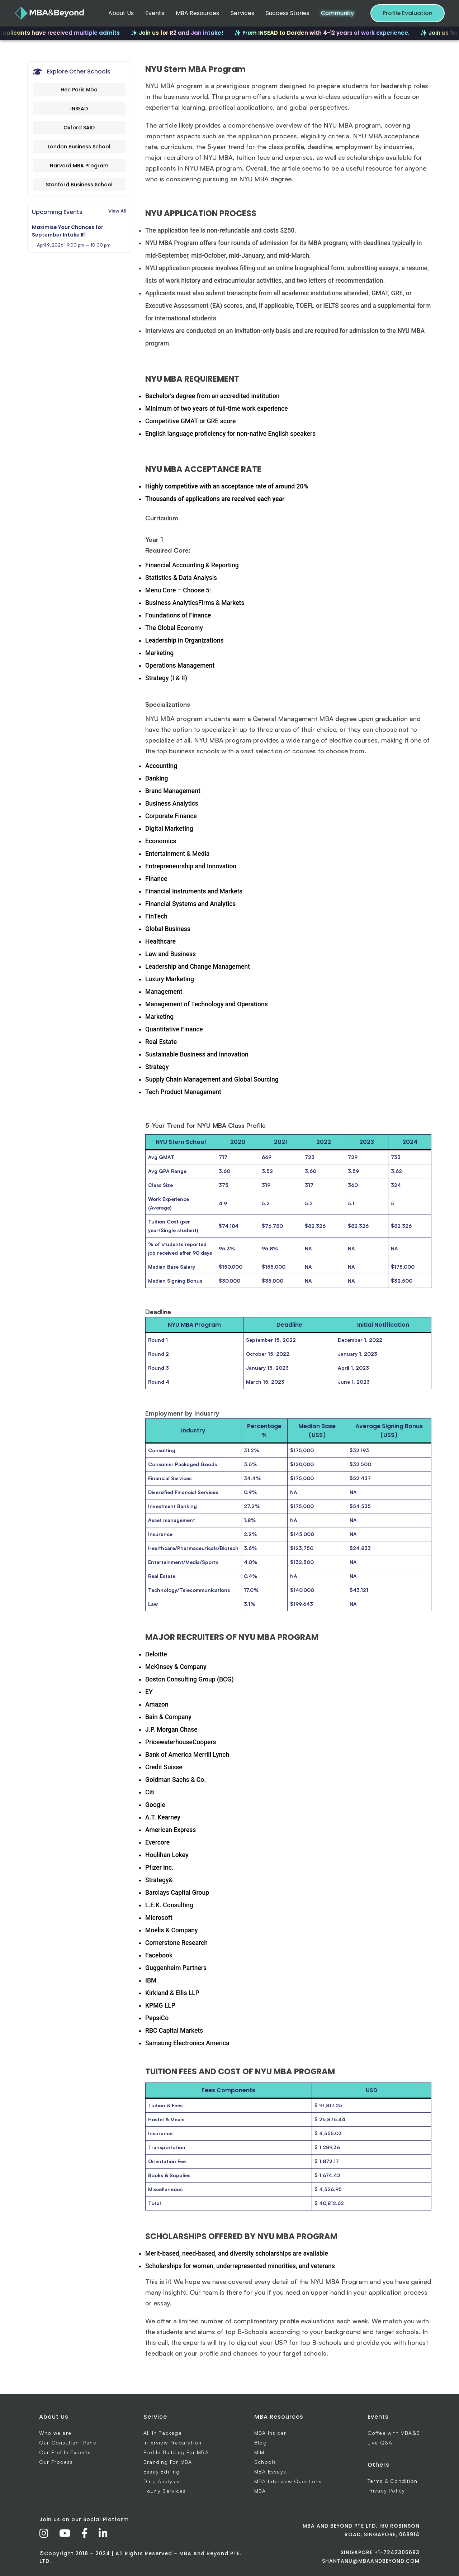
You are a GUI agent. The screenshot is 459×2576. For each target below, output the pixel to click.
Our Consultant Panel (68, 2442)
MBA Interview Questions (288, 2481)
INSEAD (79, 108)
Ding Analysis (161, 2481)
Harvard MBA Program (79, 165)
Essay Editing (161, 2471)
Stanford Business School (79, 184)
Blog (260, 2442)
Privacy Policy (386, 2490)
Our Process (56, 2462)
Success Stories (287, 13)
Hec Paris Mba (79, 89)
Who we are (55, 2433)
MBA (260, 2491)
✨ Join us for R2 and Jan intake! (188, 33)
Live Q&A (380, 2442)
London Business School (79, 146)
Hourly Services (164, 2491)
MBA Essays (270, 2471)
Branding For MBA (167, 2462)
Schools (265, 2462)
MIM (259, 2452)
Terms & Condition (392, 2481)
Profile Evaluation (407, 13)
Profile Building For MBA (176, 2452)
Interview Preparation (172, 2442)
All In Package (162, 2433)
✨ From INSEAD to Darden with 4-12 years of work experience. (333, 33)
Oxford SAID (79, 127)
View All (117, 210)
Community (337, 13)
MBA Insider (270, 2433)
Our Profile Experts (65, 2452)
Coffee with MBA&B (394, 2433)
